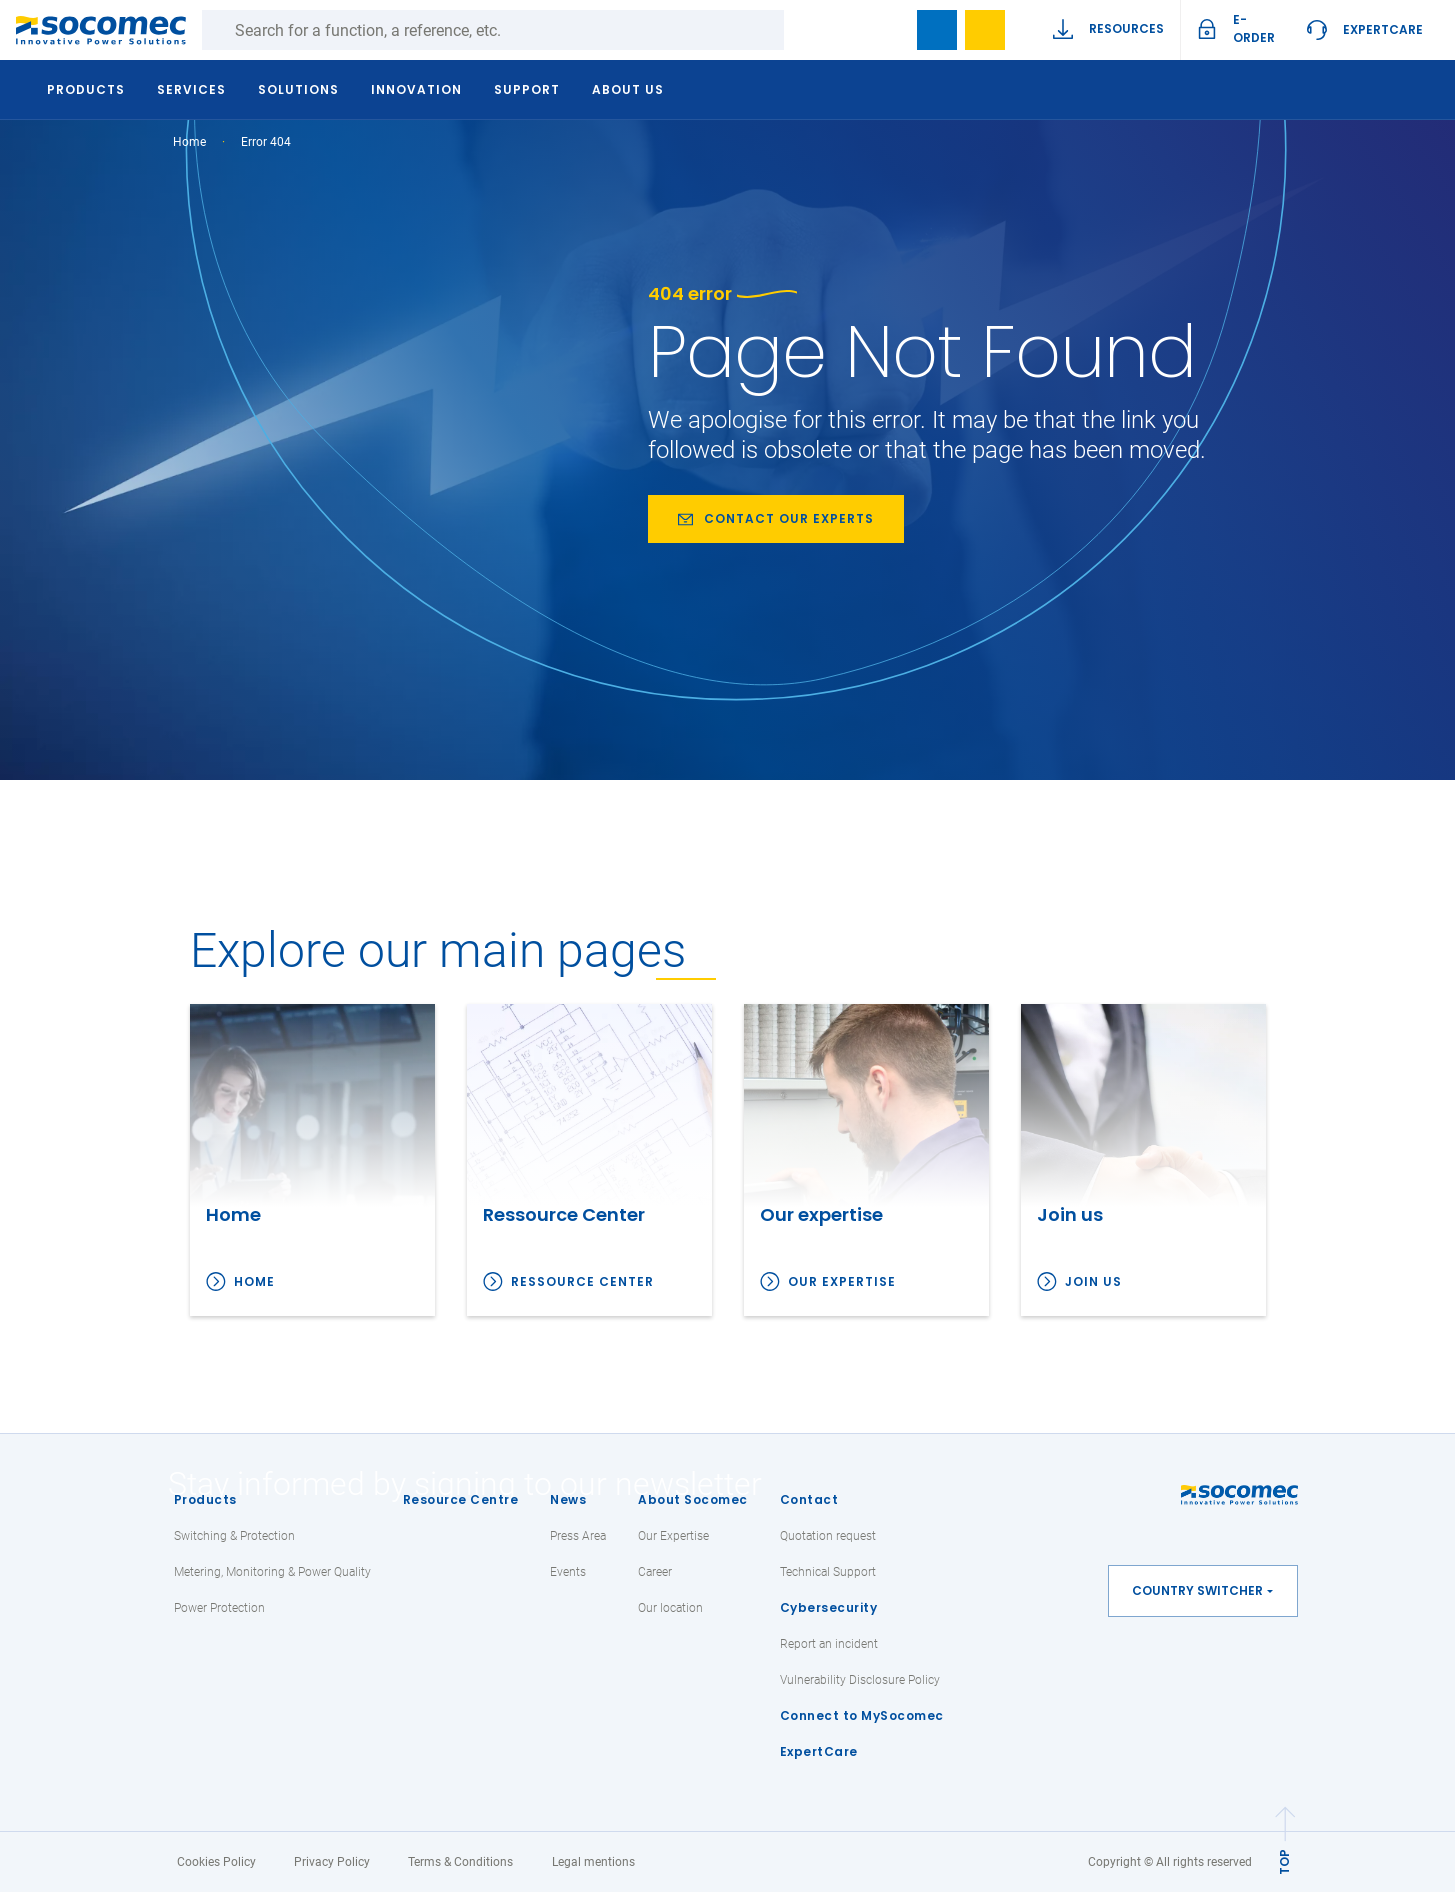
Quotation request (828, 1536)
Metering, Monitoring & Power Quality (272, 1572)
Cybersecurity (829, 1607)
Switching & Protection (234, 1536)
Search (804, 30)
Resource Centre (461, 1499)
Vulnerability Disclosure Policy (860, 1680)
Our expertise (842, 1281)
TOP (1284, 1862)
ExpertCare (1383, 29)
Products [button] (87, 89)
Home (189, 142)
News (568, 1499)
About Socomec (693, 1499)
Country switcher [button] (1197, 1590)
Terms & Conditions (460, 1862)
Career (655, 1572)
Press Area (578, 1536)
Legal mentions (593, 1862)
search (889, 30)
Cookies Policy (216, 1862)
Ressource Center (582, 1281)
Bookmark (937, 30)
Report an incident (829, 1644)
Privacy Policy (332, 1862)
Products (205, 1499)
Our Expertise (673, 1536)
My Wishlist (985, 30)
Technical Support (828, 1572)
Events (568, 1572)
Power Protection (219, 1608)
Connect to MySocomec (862, 1715)
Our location (670, 1608)
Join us (1093, 1281)
